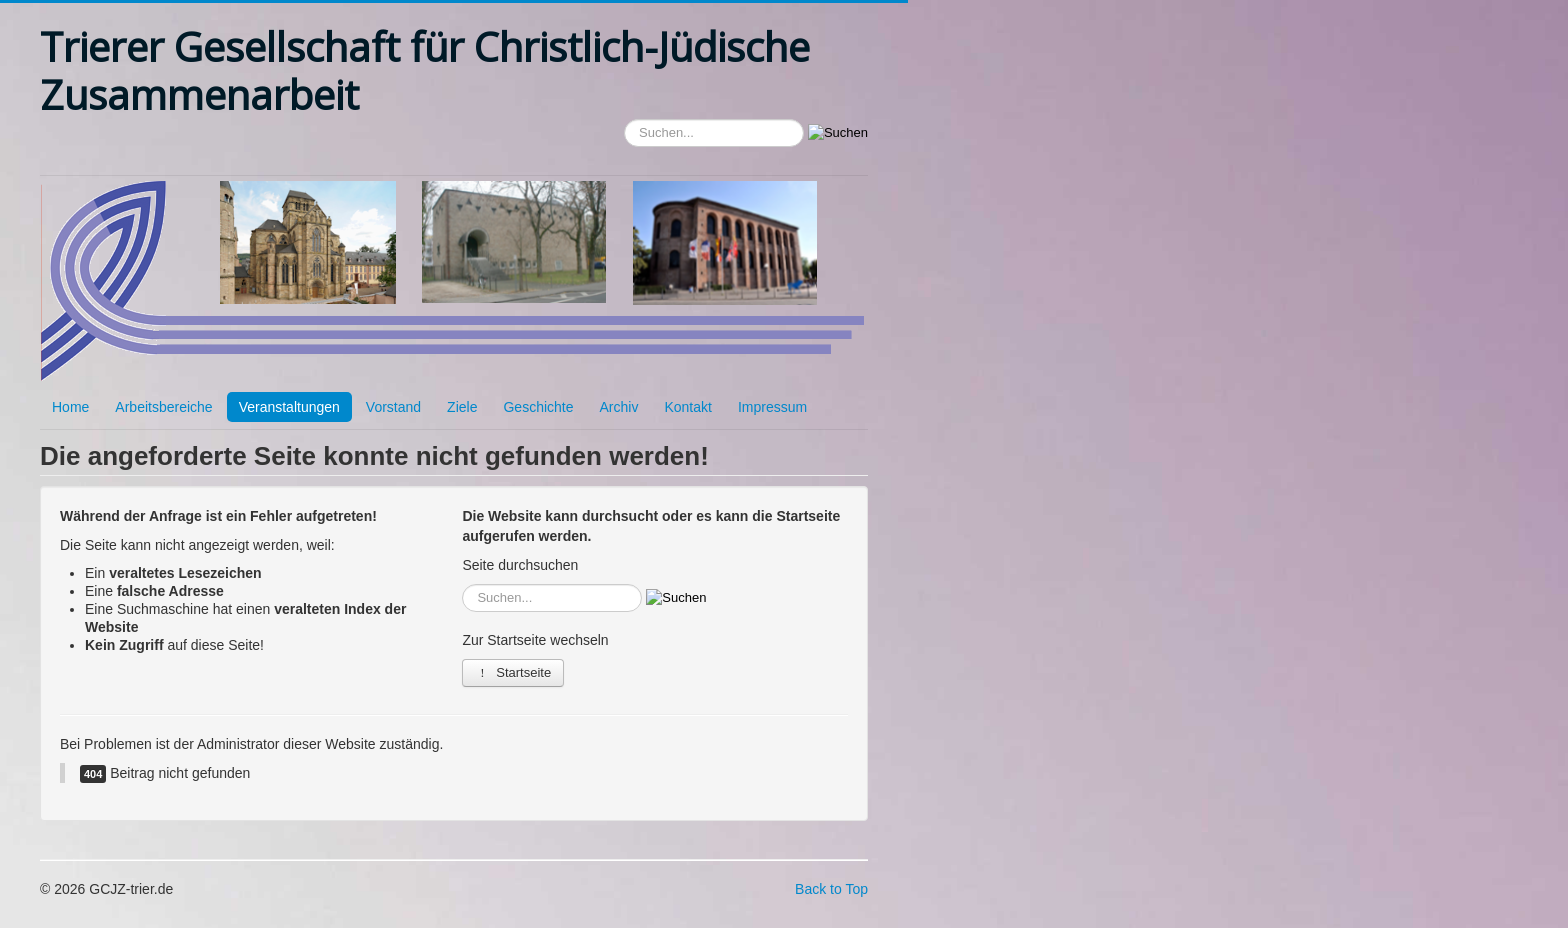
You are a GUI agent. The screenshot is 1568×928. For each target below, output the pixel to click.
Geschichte (538, 407)
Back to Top (831, 889)
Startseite (513, 672)
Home (70, 407)
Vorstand (393, 407)
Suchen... (624, 119)
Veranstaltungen (289, 407)
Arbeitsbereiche (163, 407)
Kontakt (687, 407)
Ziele (462, 407)
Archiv (619, 407)
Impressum (772, 407)
